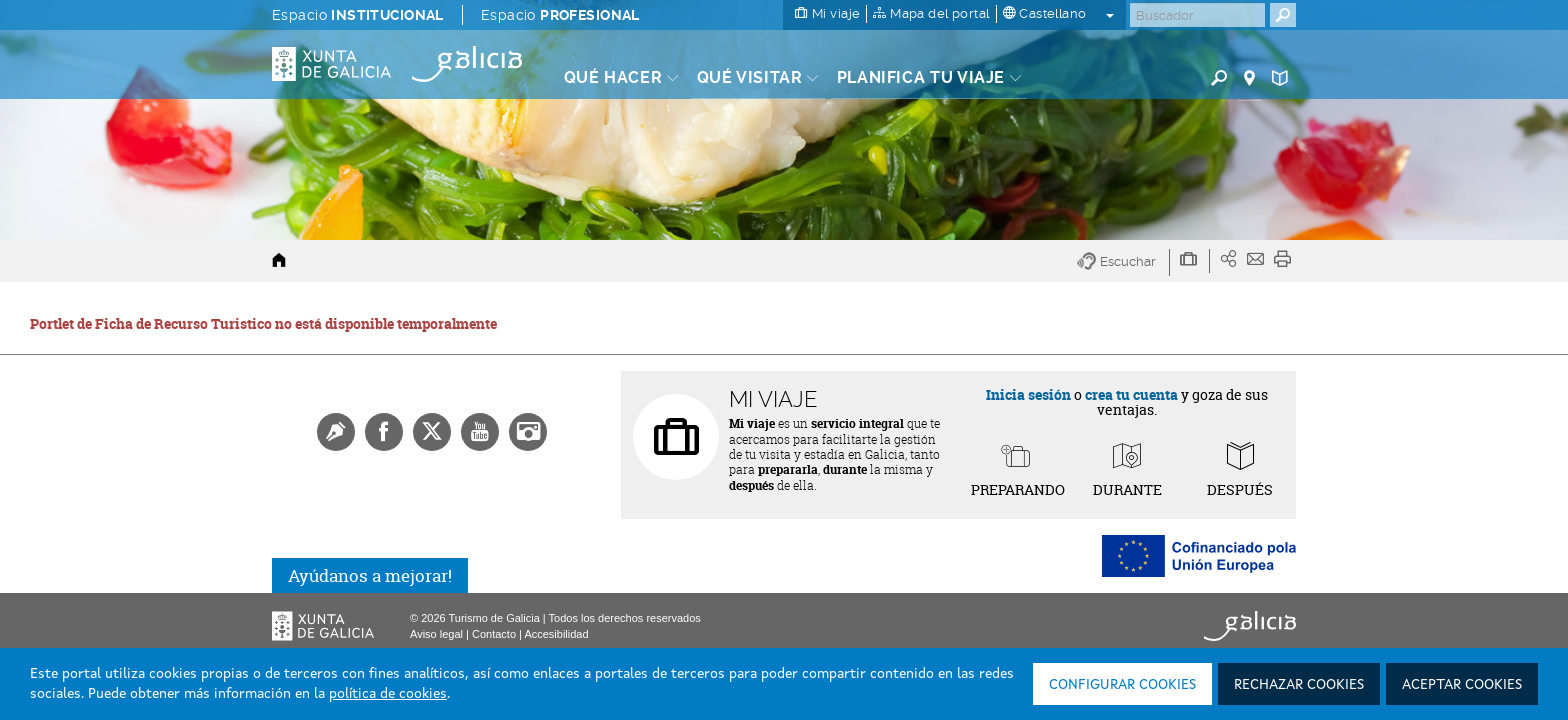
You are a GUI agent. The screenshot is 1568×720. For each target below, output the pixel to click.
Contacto (494, 634)
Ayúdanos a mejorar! (370, 575)
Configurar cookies (1122, 685)
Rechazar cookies (1299, 685)
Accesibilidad (556, 634)
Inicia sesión (1028, 394)
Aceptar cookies (1462, 685)
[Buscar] (1197, 15)
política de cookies (388, 694)
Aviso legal (436, 634)
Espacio (358, 15)
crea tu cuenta (1131, 394)
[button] (1123, 262)
